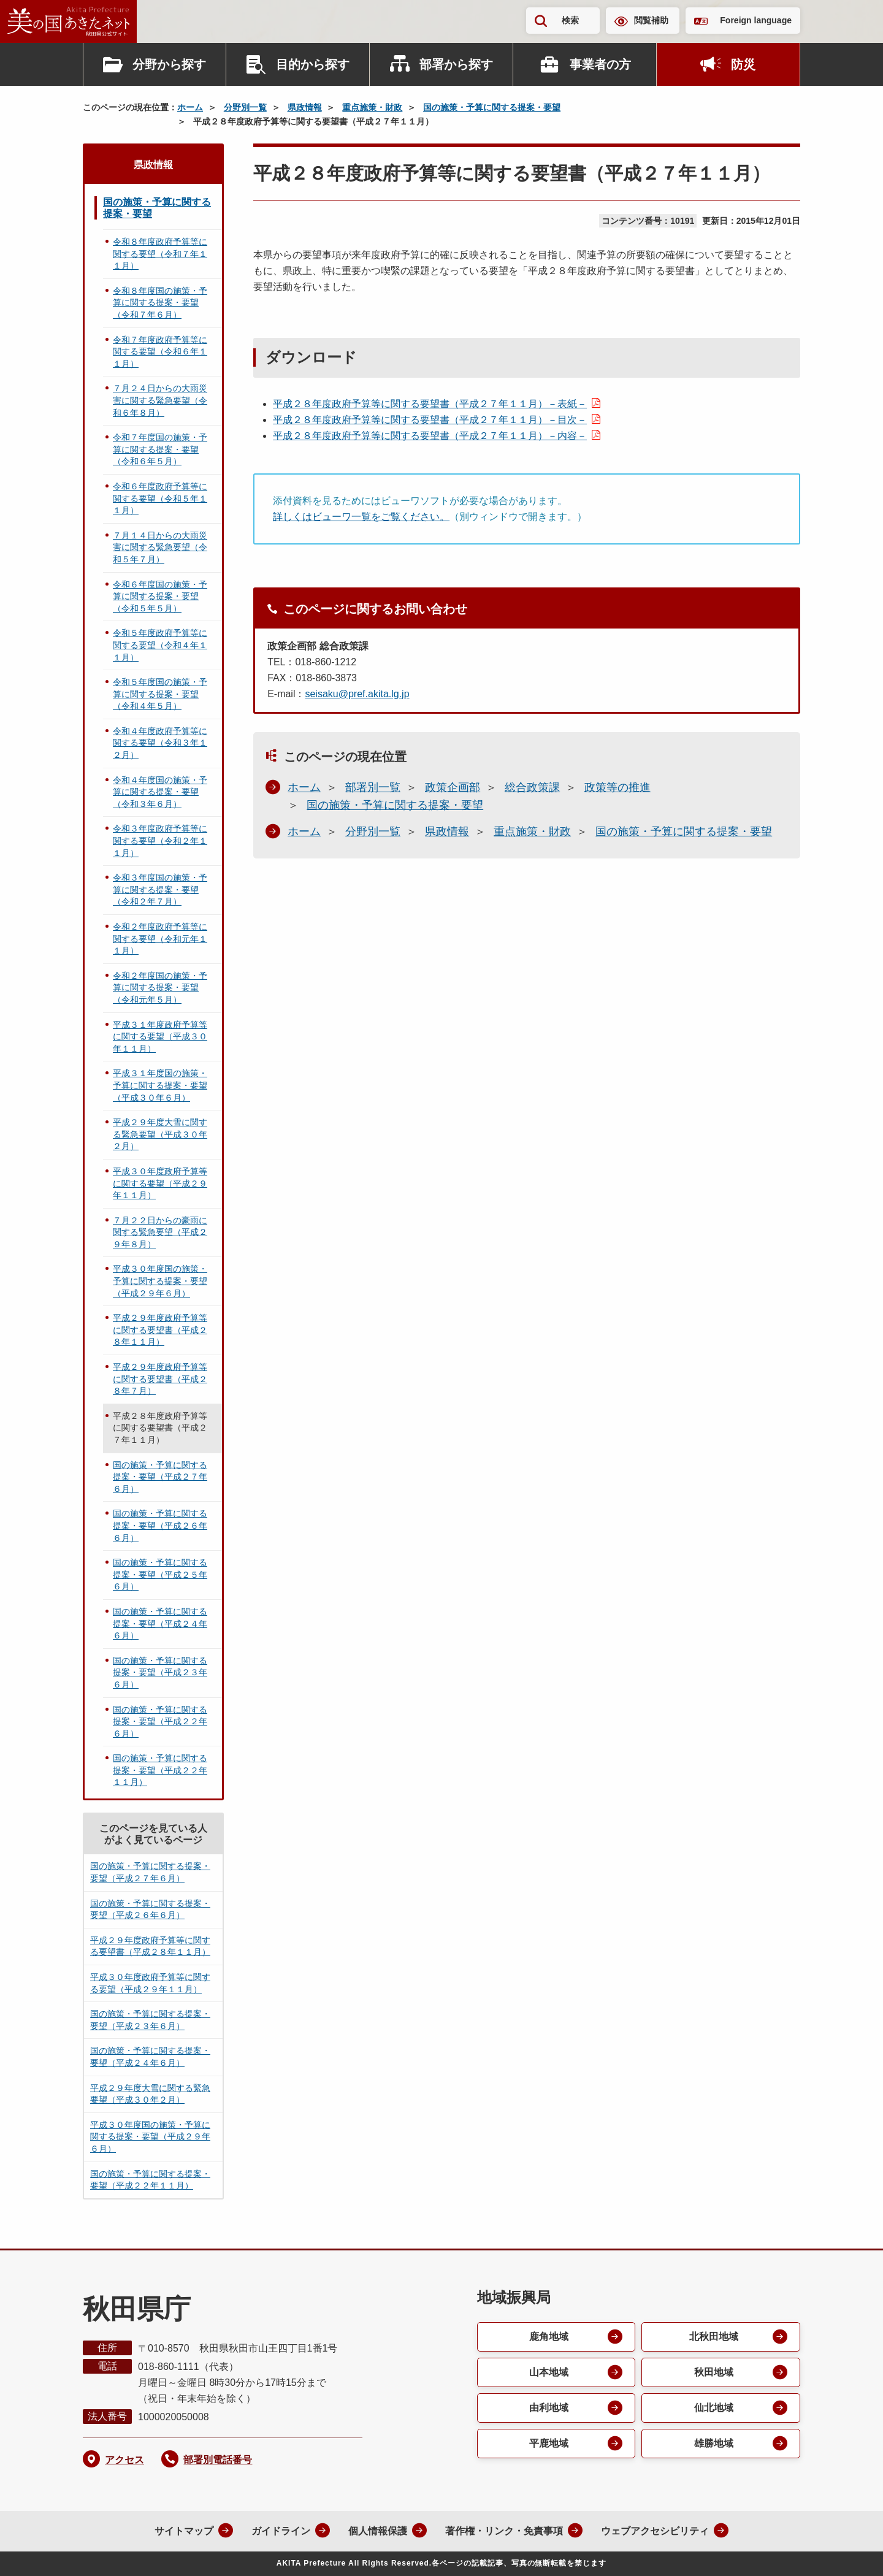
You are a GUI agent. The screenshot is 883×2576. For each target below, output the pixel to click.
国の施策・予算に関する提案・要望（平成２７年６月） (160, 1477)
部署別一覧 (372, 787)
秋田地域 (713, 2372)
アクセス (124, 2460)
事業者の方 (600, 64)
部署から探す (456, 64)
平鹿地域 (548, 2443)
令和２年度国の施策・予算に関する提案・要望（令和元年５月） (160, 987)
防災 (743, 64)
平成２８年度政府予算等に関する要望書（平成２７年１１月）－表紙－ (430, 404)
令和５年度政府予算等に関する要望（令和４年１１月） (160, 645)
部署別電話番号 (217, 2460)
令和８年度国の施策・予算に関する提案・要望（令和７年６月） (160, 302)
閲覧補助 (651, 20)
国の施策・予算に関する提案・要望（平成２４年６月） (160, 1623)
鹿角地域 (548, 2336)
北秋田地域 (713, 2336)
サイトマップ (184, 2531)
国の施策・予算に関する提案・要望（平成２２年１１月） (160, 1770)
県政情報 (305, 107)
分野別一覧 (245, 107)
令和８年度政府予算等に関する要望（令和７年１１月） (160, 253)
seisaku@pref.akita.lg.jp (357, 694)
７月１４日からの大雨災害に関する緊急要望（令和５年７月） (160, 547)
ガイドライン (280, 2531)
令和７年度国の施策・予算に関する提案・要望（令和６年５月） (160, 449)
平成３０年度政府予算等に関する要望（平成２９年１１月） (160, 1183)
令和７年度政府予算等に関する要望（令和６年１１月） (160, 352)
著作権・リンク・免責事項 (504, 2531)
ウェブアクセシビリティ (655, 2531)
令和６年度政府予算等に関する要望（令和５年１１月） (160, 498)
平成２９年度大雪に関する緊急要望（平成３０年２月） (160, 1134)
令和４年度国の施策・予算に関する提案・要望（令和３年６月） (160, 792)
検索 (570, 20)
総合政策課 (532, 787)
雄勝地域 (713, 2443)
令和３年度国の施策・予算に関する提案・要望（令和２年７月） (160, 889)
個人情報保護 (377, 2531)
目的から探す (313, 64)
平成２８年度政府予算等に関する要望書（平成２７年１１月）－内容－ (430, 435)
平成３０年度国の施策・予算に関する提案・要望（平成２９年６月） (160, 1281)
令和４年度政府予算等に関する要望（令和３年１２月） (160, 743)
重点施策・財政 (372, 107)
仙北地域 (713, 2407)
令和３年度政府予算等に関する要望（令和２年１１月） (160, 840)
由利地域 (548, 2407)
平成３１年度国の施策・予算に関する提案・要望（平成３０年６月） (160, 1085)
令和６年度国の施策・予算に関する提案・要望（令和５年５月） (160, 596)
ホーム (190, 107)
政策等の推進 (617, 787)
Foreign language (756, 20)
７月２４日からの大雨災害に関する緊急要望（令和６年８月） (160, 400)
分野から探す (169, 64)
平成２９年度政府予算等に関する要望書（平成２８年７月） (160, 1379)
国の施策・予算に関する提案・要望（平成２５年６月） (160, 1574)
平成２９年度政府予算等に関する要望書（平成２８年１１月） (160, 1330)
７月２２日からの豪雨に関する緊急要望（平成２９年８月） (160, 1232)
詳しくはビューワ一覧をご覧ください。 (361, 516)
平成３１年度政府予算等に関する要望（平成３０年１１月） (160, 1036)
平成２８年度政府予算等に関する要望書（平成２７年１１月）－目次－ (430, 420)
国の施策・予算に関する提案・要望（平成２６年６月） (160, 1525)
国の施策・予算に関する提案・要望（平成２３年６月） (160, 1672)
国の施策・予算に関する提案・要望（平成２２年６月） (160, 1721)
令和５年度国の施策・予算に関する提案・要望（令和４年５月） (160, 694)
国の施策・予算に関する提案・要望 (491, 107)
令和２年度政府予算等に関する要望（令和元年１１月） (160, 938)
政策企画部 (452, 787)
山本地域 (548, 2372)
